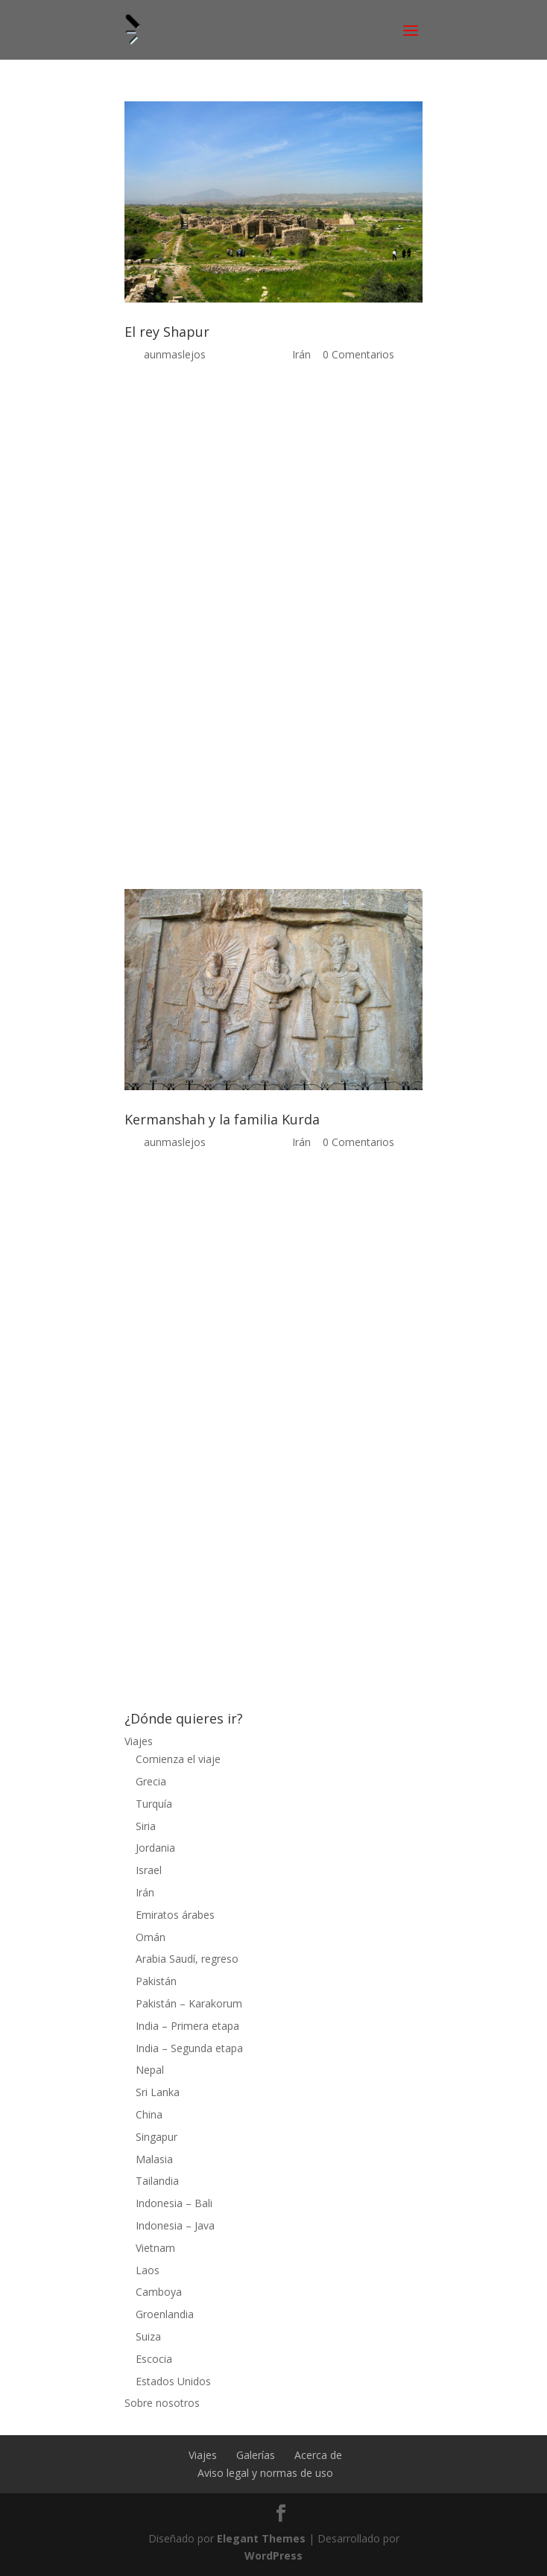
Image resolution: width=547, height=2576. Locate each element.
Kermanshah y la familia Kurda (222, 1119)
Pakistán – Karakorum (189, 2003)
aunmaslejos (175, 354)
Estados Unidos (173, 2381)
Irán (301, 354)
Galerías (255, 2455)
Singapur (156, 2137)
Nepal (150, 2070)
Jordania (155, 1848)
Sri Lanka (158, 2092)
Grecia (151, 1781)
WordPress (273, 2555)
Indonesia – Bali (174, 2203)
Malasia (154, 2159)
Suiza (148, 2336)
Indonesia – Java (175, 2225)
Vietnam (155, 2248)
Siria (146, 1826)
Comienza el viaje (178, 1759)
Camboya (159, 2292)
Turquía (154, 1804)
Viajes (138, 1741)
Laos (147, 2270)
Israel (149, 1870)
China (149, 2114)
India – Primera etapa (187, 2026)
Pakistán (156, 1981)
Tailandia (157, 2181)
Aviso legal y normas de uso (265, 2473)
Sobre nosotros (162, 2403)
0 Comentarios (358, 354)
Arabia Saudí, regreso (187, 1959)
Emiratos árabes (175, 1915)
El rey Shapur (166, 332)
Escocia (154, 2359)
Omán (150, 1937)
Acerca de (318, 2455)
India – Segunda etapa (189, 2048)
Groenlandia (165, 2314)
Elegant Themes (261, 2538)
